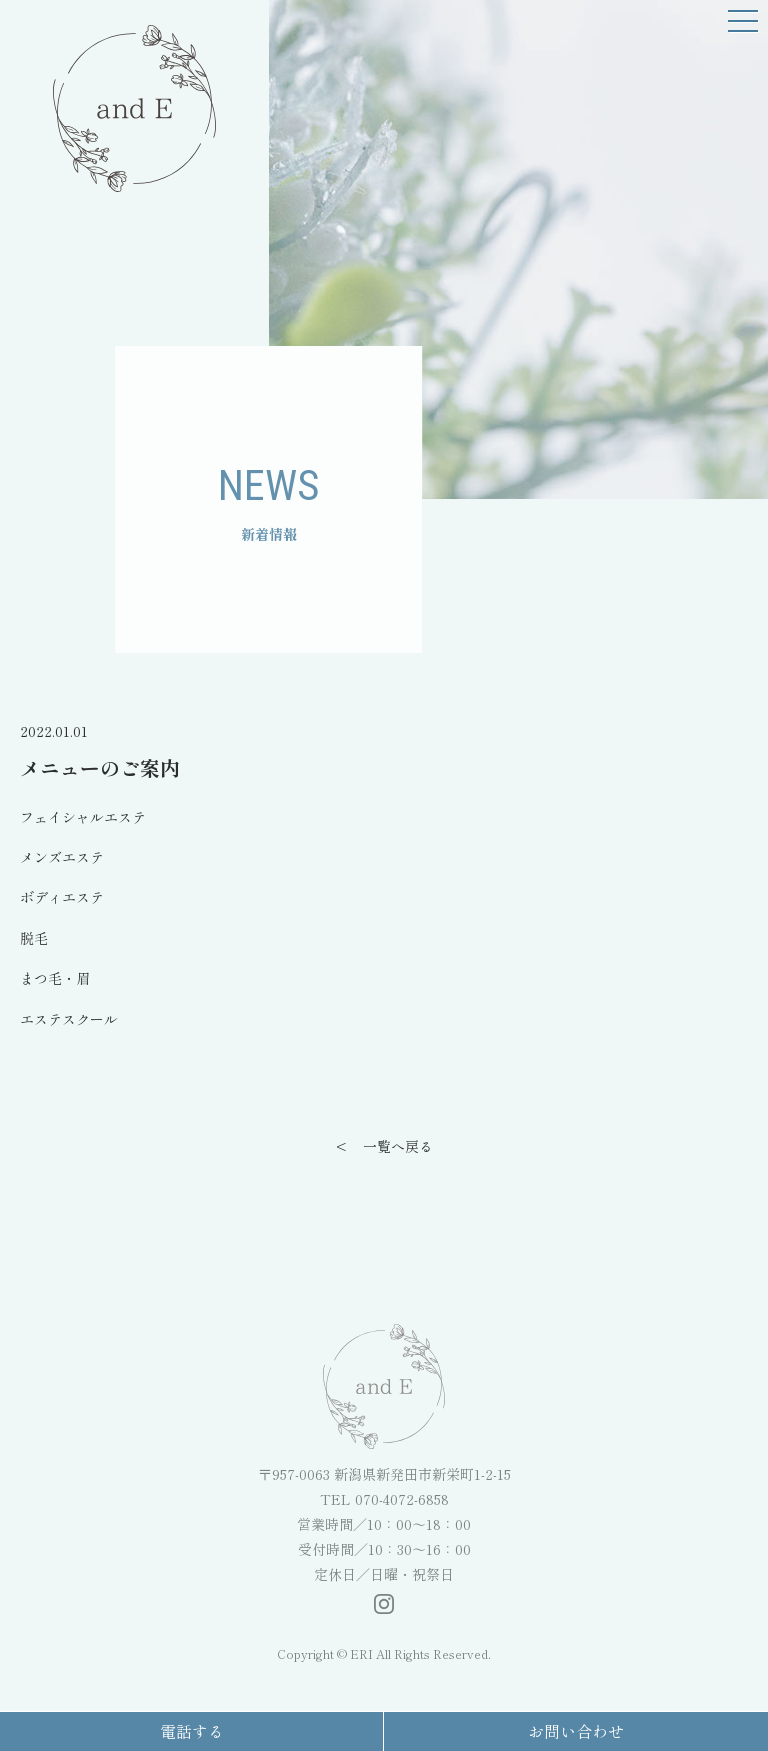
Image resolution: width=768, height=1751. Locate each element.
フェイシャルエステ (83, 817)
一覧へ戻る (398, 1146)
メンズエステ (62, 857)
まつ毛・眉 (55, 978)
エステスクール (69, 1019)
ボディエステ (62, 897)
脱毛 (34, 938)
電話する (192, 1731)
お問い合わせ (576, 1731)
